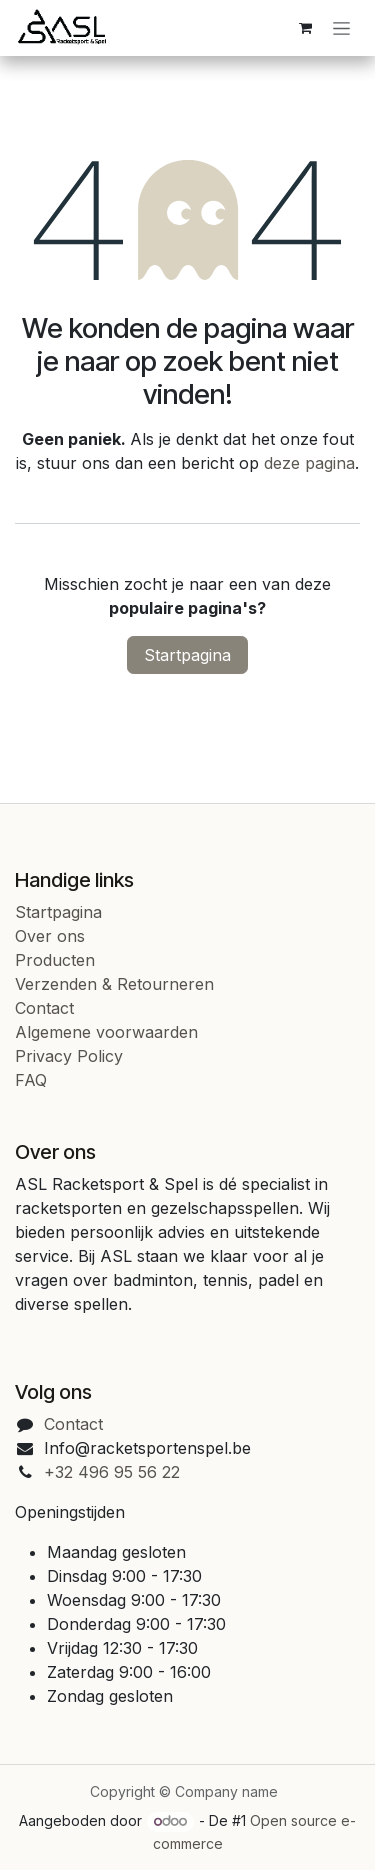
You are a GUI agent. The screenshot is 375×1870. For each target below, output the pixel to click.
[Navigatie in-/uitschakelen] (341, 28)
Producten (55, 960)
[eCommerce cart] (305, 28)
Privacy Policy (69, 1056)
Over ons (50, 936)
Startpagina (187, 655)
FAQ (31, 1080)
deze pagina (309, 463)
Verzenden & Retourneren (114, 984)
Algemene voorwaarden (106, 1032)
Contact (44, 1008)
